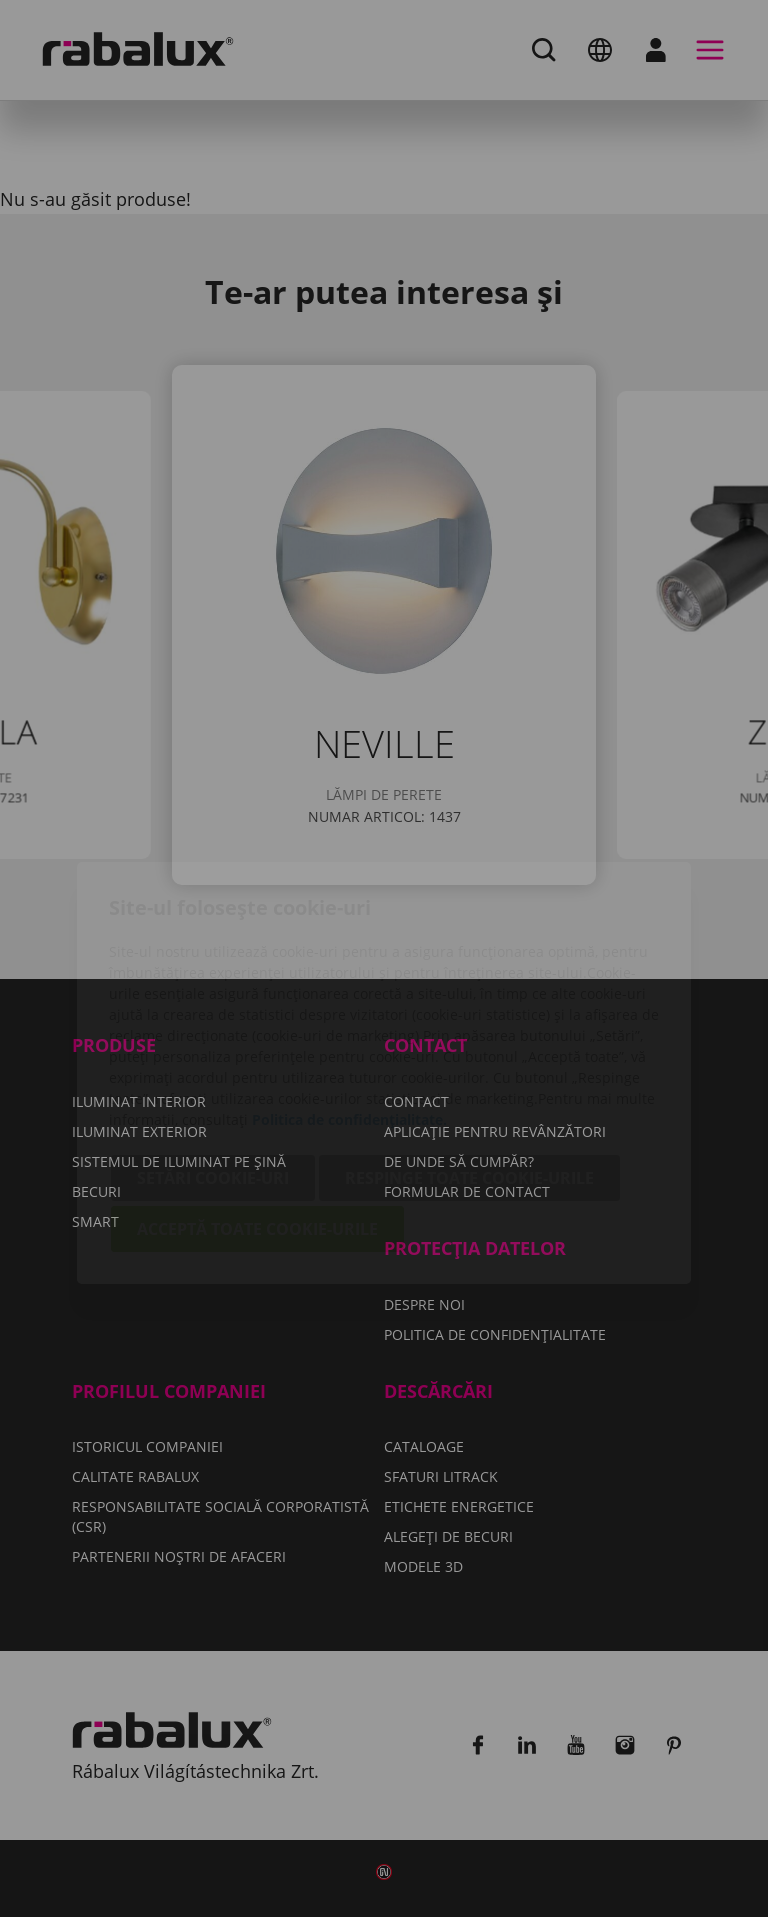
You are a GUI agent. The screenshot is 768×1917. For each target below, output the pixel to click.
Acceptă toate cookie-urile (257, 1115)
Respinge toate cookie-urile (469, 1064)
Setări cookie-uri (213, 1064)
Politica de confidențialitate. (349, 1005)
